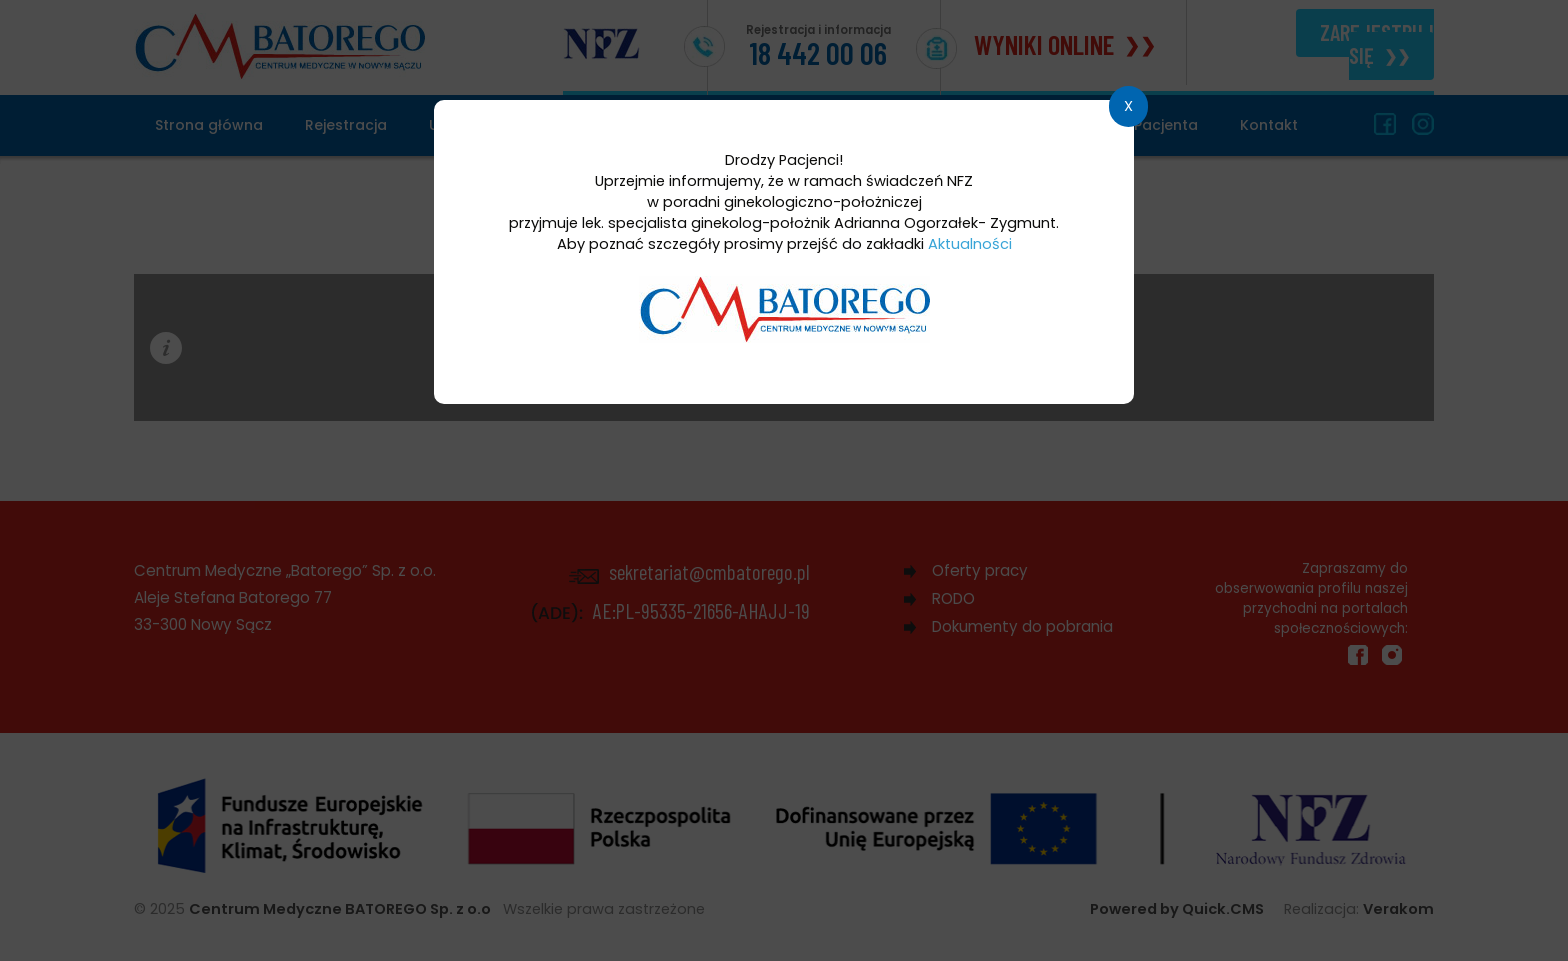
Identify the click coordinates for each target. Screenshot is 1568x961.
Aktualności (970, 244)
